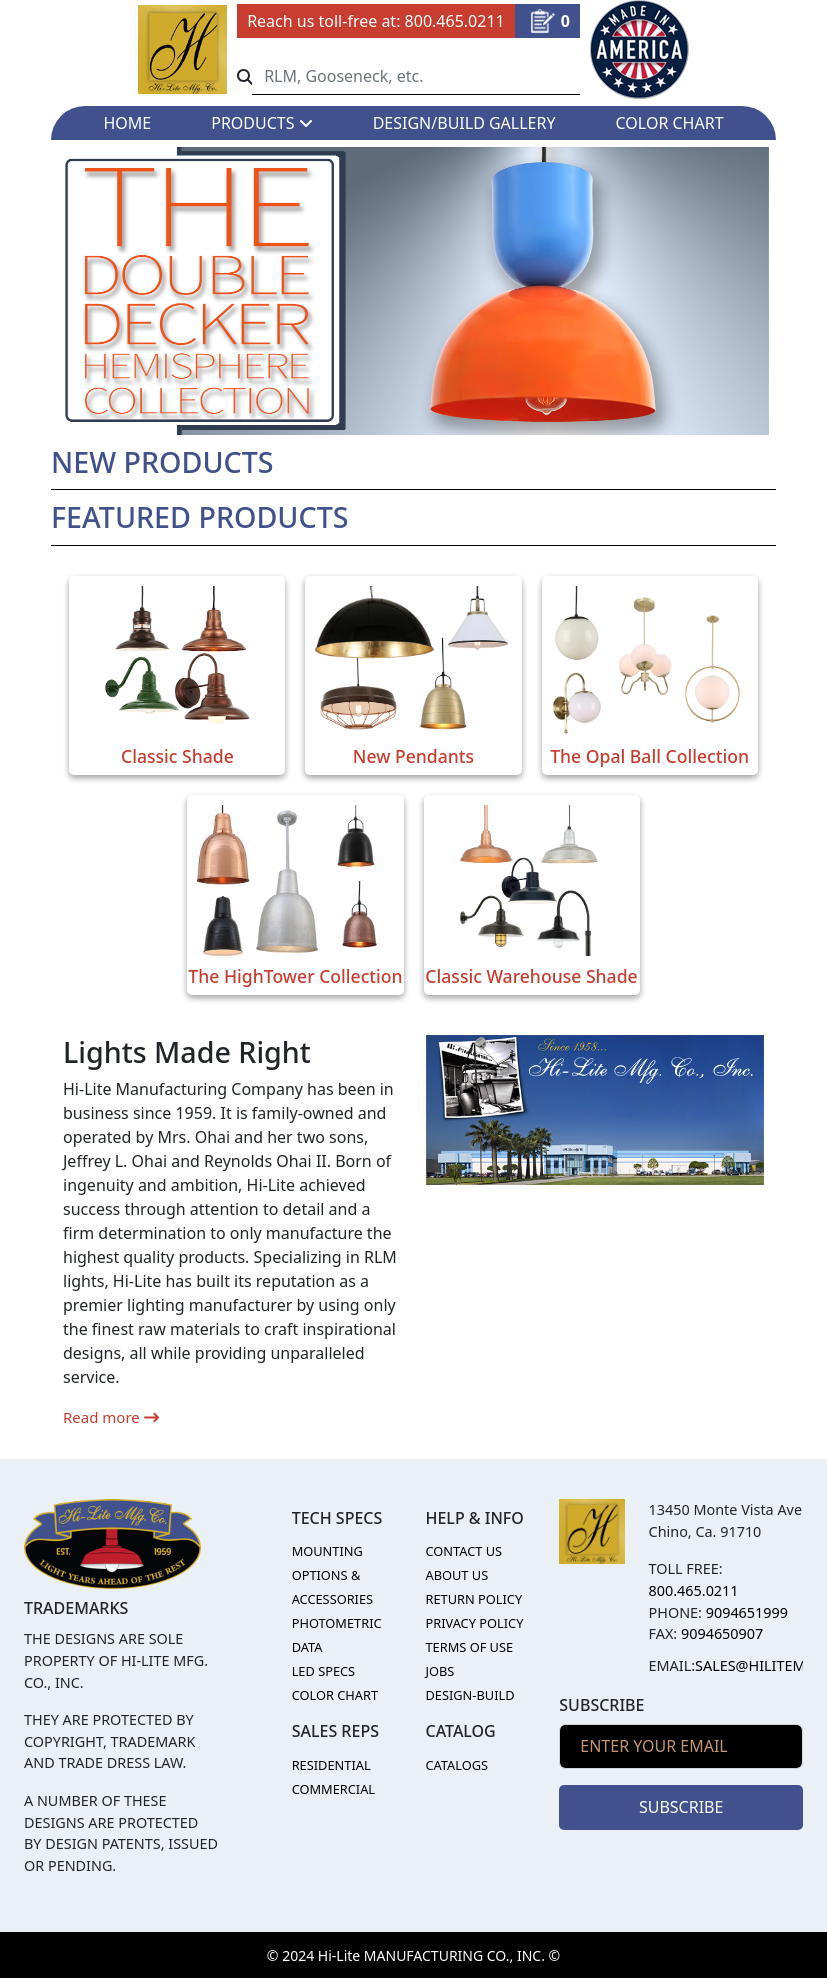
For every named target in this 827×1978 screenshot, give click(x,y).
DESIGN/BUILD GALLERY (464, 123)
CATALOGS (456, 1765)
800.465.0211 (455, 21)
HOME (127, 123)
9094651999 (747, 1612)
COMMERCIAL (333, 1789)
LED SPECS (324, 1671)
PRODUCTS (261, 123)
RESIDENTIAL (331, 1765)
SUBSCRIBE (681, 1807)
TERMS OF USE (469, 1647)
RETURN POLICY (473, 1599)
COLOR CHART (670, 123)
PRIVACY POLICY (474, 1623)
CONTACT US (463, 1551)
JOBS (439, 1671)
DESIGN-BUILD (469, 1695)
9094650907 (722, 1633)
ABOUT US (456, 1575)
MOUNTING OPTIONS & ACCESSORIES (332, 1575)
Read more (111, 1417)
